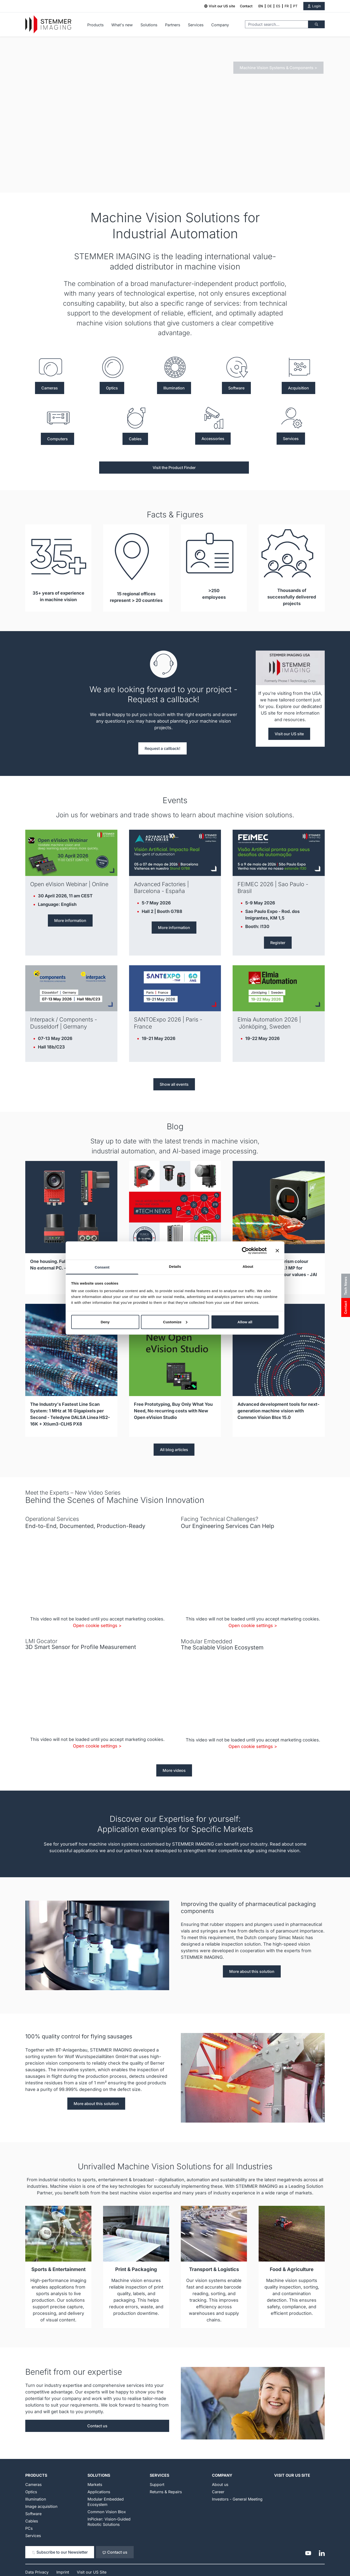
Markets (95, 2484)
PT (295, 6)
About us (220, 2484)
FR (287, 6)
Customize (175, 1322)
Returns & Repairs (166, 2491)
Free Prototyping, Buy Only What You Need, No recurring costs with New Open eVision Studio (173, 1411)
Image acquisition (41, 2506)
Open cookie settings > (97, 1625)
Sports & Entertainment (58, 2269)
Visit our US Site (292, 2475)
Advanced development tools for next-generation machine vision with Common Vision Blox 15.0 (278, 1411)
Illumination (35, 2499)
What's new (122, 24)
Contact (246, 6)
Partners (172, 24)
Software (33, 2513)
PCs (29, 2528)
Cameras (33, 2484)
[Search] (316, 24)
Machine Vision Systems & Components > (278, 67)
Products (95, 24)
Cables (31, 2521)
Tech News (345, 1286)
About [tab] (248, 1266)
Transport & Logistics (214, 2269)
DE (269, 6)
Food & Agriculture (292, 2269)
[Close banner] (277, 1250)
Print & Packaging (136, 2269)
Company (220, 24)
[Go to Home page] (48, 24)
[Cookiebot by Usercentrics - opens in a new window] (245, 1250)
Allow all (244, 1322)
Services (195, 24)
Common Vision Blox (107, 2511)
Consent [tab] (102, 1267)
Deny (105, 1322)
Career (218, 2491)
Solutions (148, 24)
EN (260, 6)
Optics (31, 2491)
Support (157, 2484)
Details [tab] (175, 1266)
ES (278, 6)
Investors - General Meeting (237, 2499)
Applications (99, 2491)
